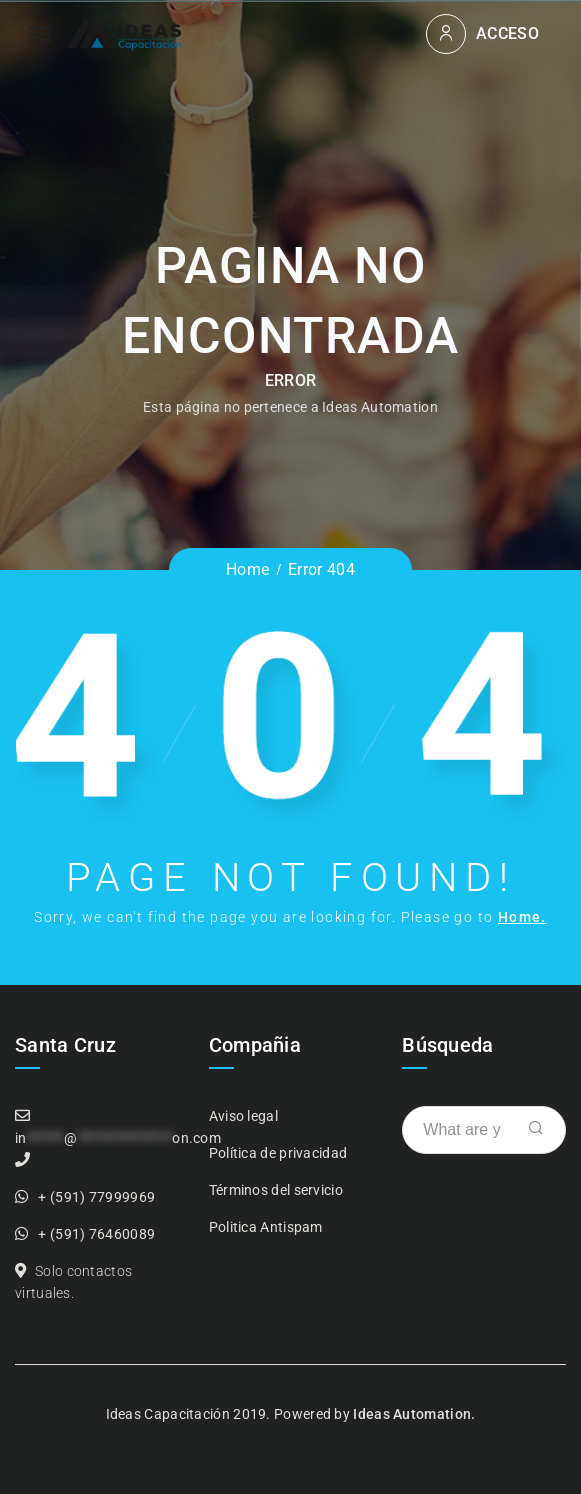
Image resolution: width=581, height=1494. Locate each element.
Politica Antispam (266, 1227)
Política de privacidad (278, 1153)
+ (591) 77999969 (96, 1197)
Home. (522, 917)
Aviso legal (243, 1116)
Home (247, 569)
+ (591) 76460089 (96, 1234)
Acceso (507, 33)
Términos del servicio (276, 1190)
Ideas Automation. (414, 1414)
